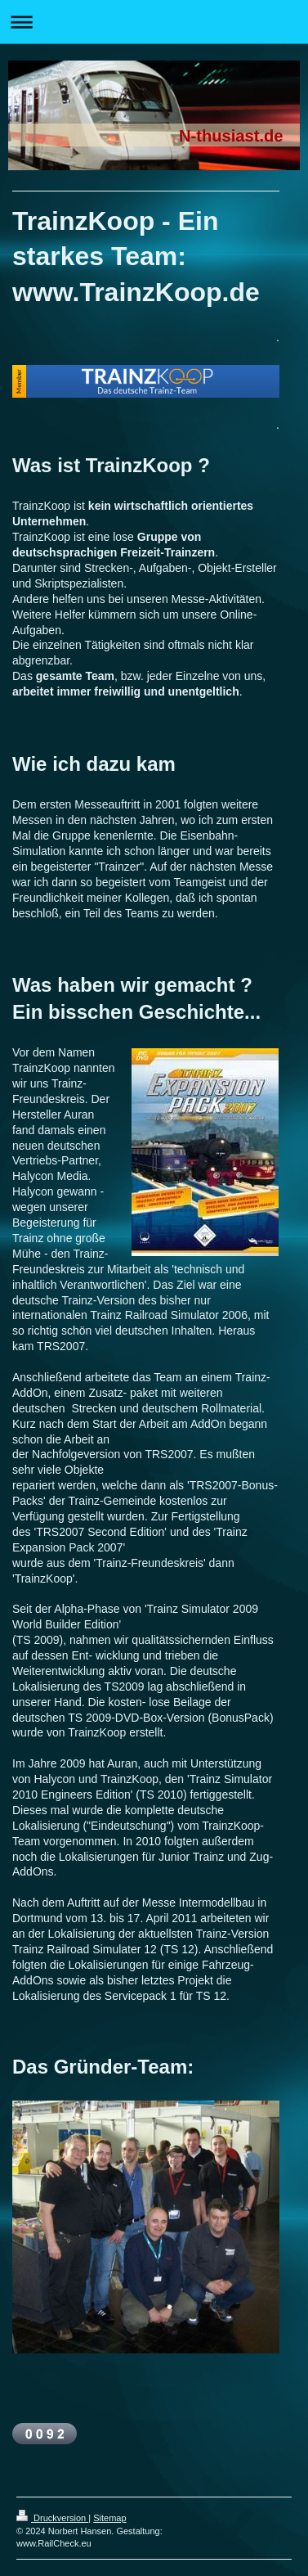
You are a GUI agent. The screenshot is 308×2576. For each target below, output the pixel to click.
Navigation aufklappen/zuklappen (154, 21)
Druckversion (52, 2518)
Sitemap (109, 2518)
